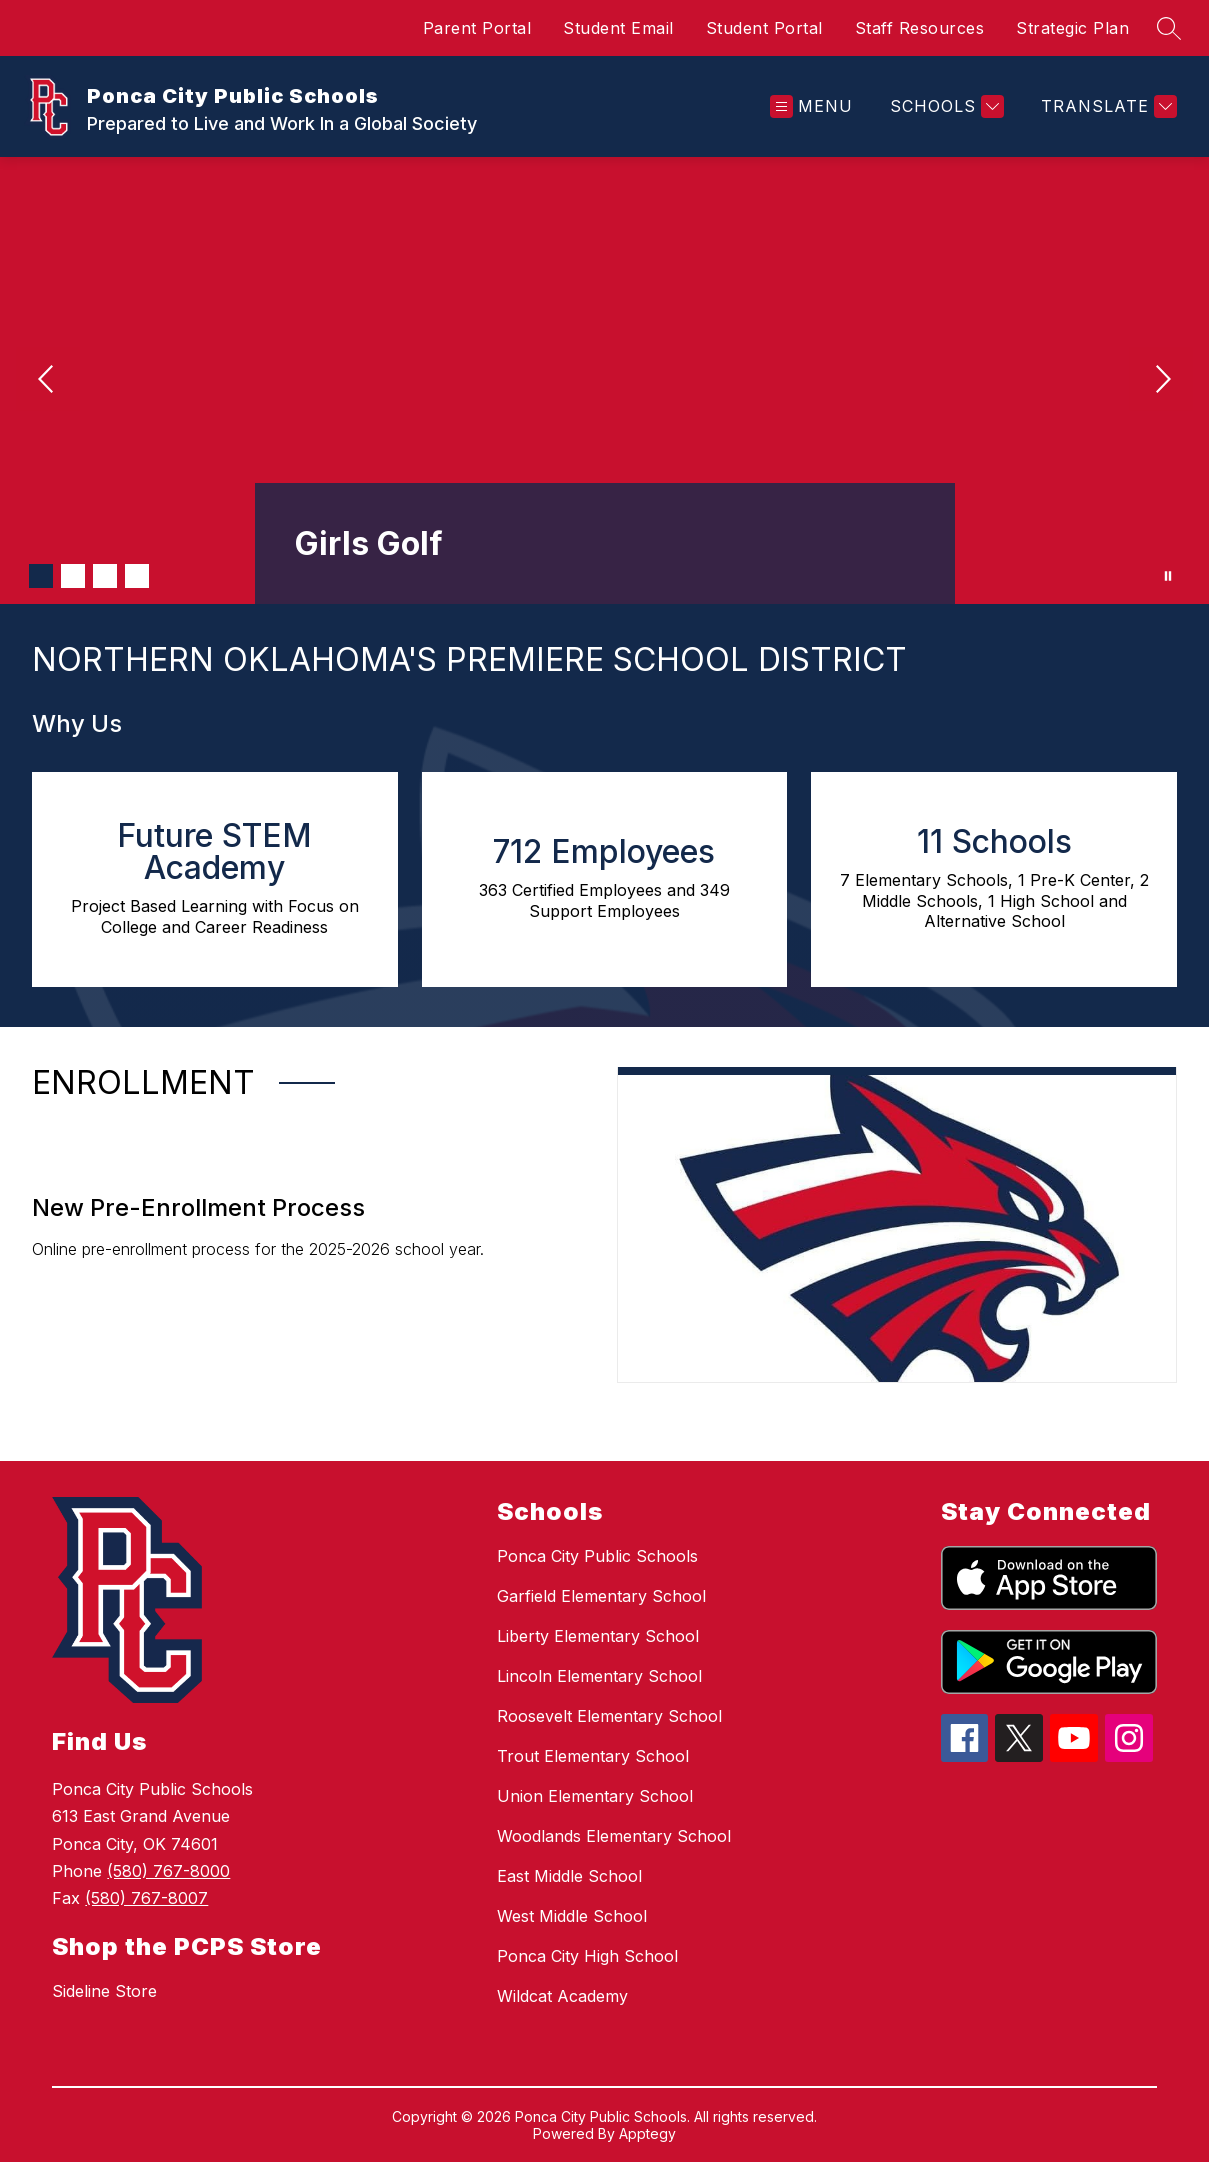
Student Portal (764, 28)
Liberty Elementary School (598, 1636)
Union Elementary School (595, 1796)
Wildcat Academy (562, 1996)
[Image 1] (41, 576)
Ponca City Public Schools (597, 1556)
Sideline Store (104, 1991)
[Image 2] (73, 576)
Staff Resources (920, 28)
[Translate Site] (1106, 106)
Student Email (618, 28)
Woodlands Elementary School (614, 1836)
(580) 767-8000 (168, 1871)
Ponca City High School (587, 1956)
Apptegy (647, 2133)
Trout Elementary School (593, 1756)
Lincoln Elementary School (599, 1676)
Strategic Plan (1072, 28)
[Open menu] (811, 106)
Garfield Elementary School (601, 1596)
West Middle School (572, 1916)
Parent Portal (477, 28)
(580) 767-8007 (146, 1898)
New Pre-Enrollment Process (198, 1207)
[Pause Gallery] (1168, 576)
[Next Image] (1161, 381)
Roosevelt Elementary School (609, 1716)
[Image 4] (137, 576)
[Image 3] (105, 576)
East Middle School (569, 1876)
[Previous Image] (48, 381)
